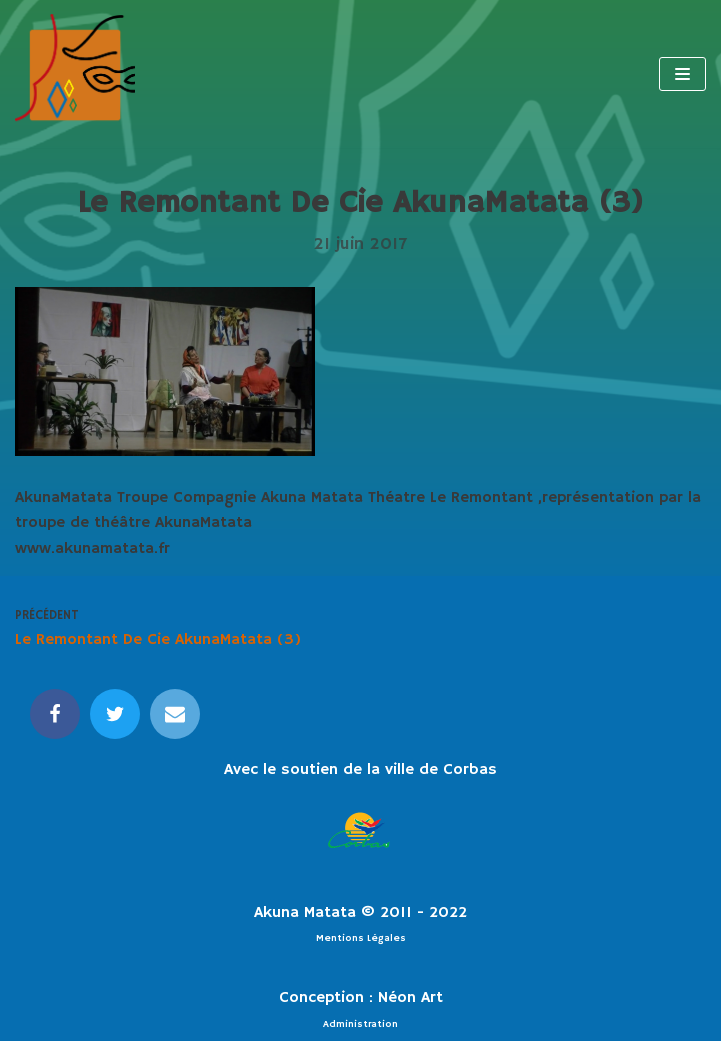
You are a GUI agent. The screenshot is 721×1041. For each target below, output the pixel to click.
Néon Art (410, 998)
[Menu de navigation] (682, 74)
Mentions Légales (361, 938)
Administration (360, 1024)
